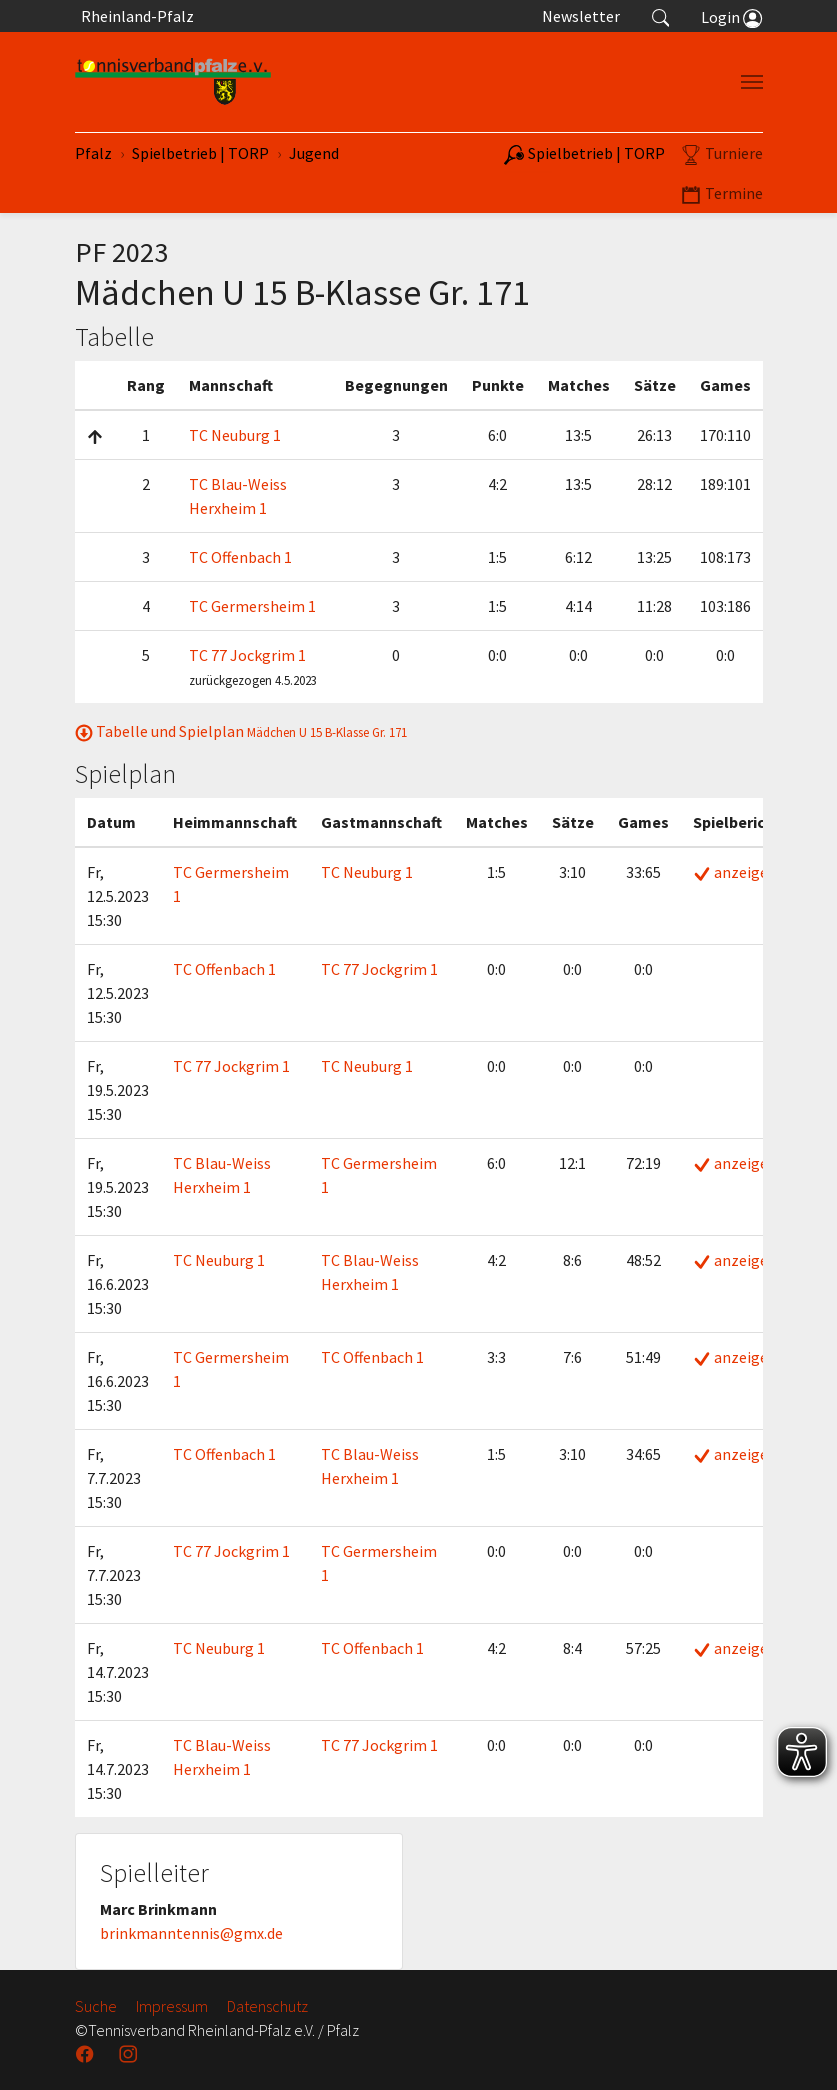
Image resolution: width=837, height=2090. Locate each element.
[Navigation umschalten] (752, 82)
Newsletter (581, 16)
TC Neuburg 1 (235, 435)
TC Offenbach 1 (240, 557)
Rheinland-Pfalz (134, 16)
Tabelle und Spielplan (241, 731)
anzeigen (735, 872)
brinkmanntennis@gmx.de (191, 1933)
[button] (661, 16)
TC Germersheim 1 (252, 606)
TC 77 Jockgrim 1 (247, 655)
